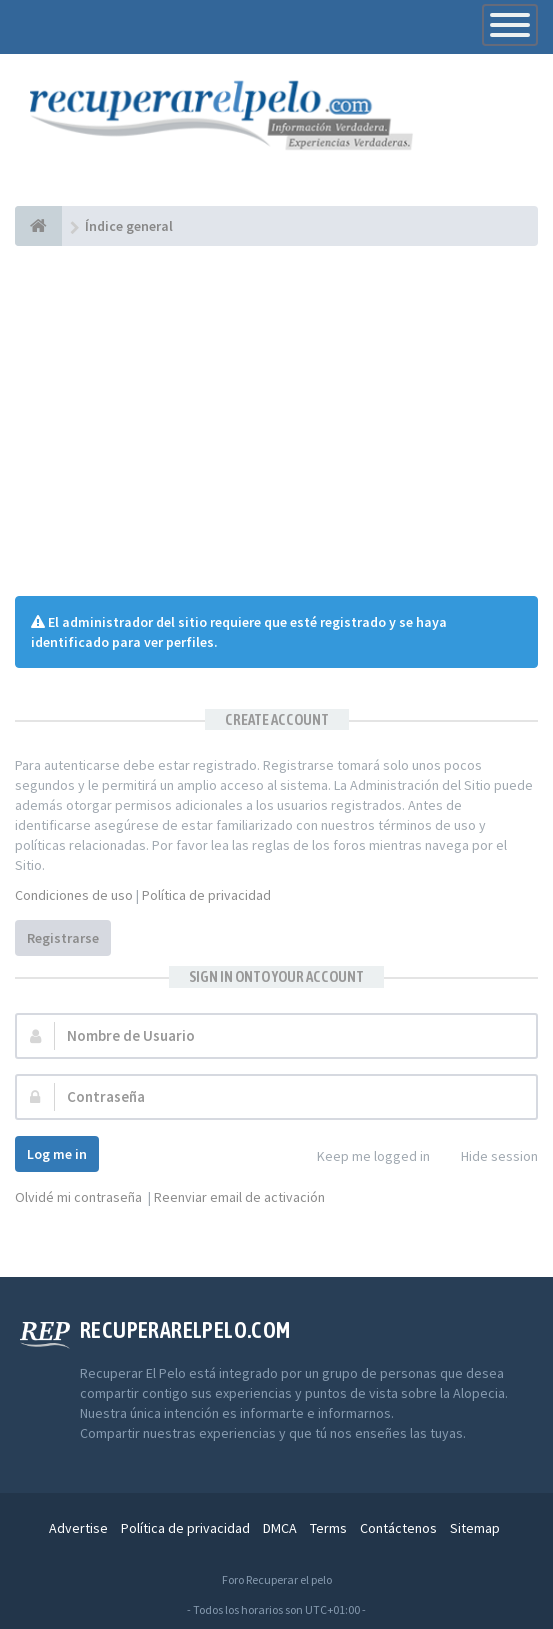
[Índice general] (38, 226)
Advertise (78, 1528)
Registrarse (63, 938)
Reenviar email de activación (239, 1197)
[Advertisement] (276, 421)
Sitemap (475, 1528)
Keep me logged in (362, 1157)
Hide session (488, 1157)
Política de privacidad (206, 895)
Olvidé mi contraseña (78, 1197)
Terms (328, 1528)
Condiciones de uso (74, 895)
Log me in (57, 1154)
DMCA (280, 1528)
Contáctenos (398, 1528)
